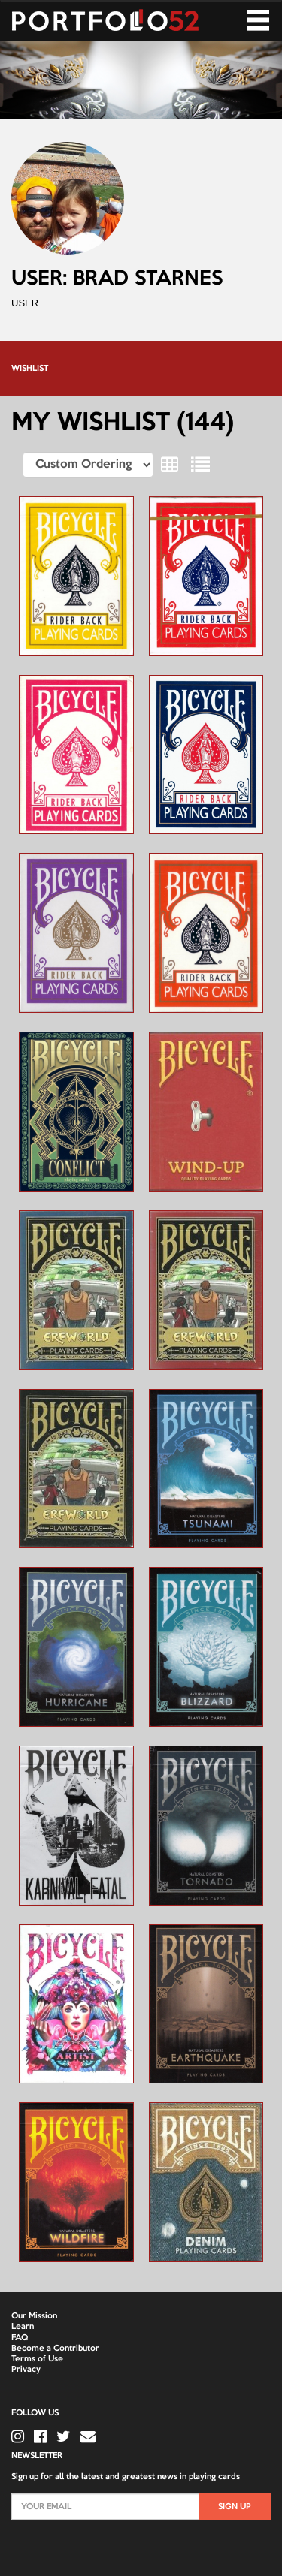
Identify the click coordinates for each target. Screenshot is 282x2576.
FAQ (19, 2338)
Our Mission (34, 2316)
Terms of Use (37, 2359)
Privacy (26, 2369)
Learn (22, 2326)
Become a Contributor (55, 2348)
